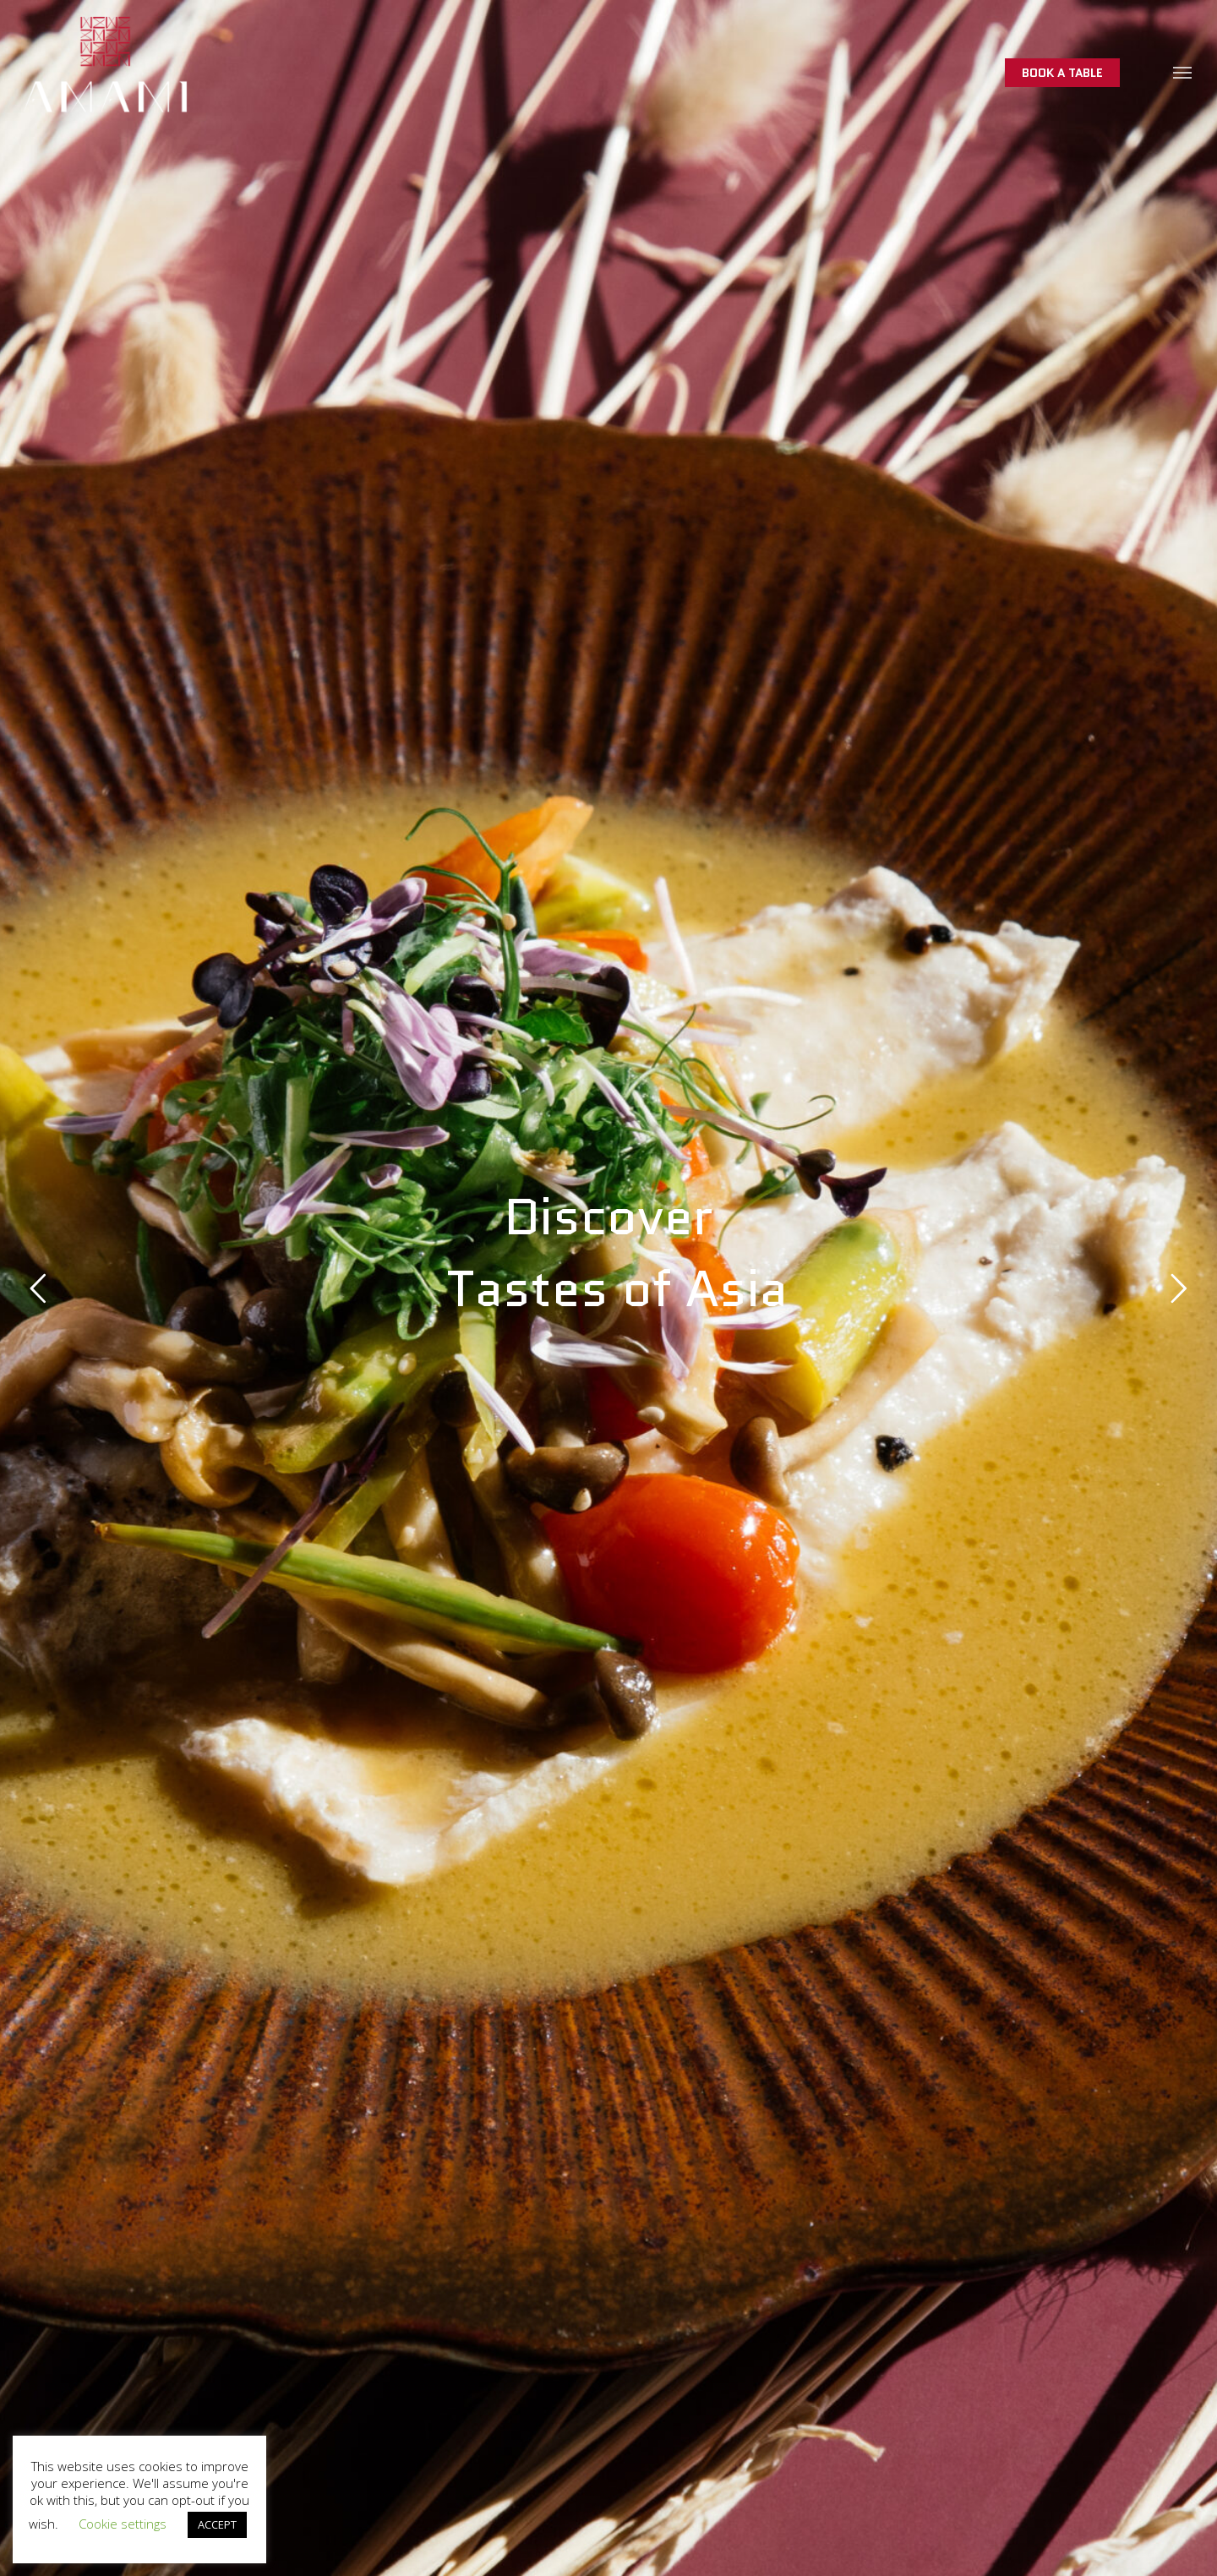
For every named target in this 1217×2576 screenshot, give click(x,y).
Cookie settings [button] (122, 2523)
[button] (1183, 72)
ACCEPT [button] (217, 2524)
